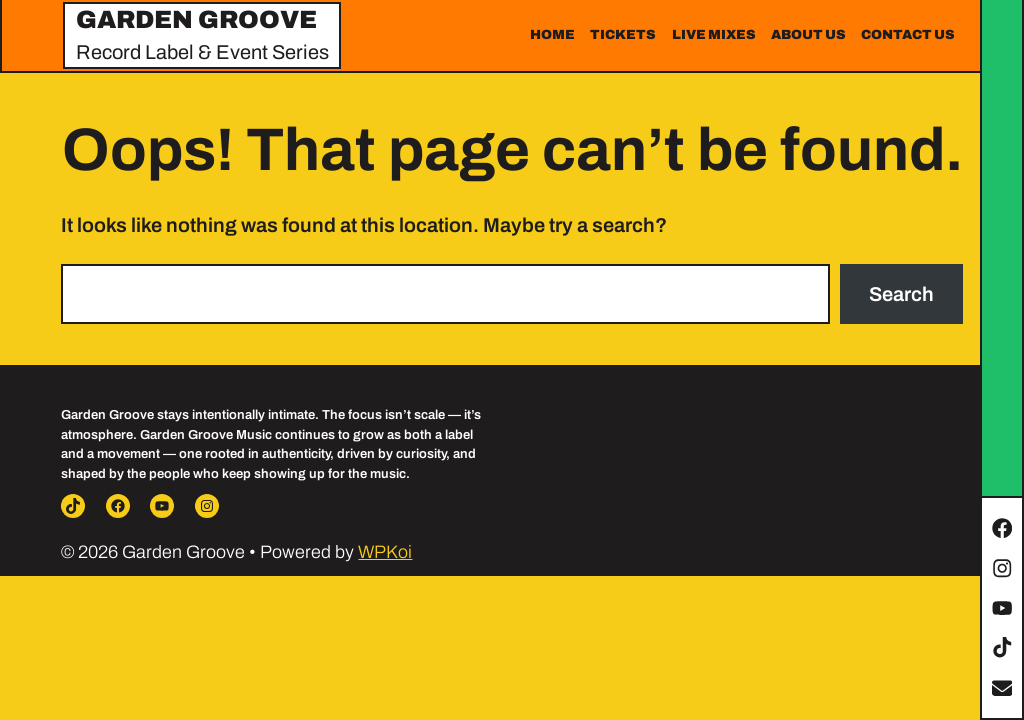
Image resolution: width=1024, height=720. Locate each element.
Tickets (623, 34)
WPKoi (385, 552)
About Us (808, 34)
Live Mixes (714, 34)
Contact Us (908, 34)
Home (552, 34)
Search (901, 294)
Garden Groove (196, 19)
